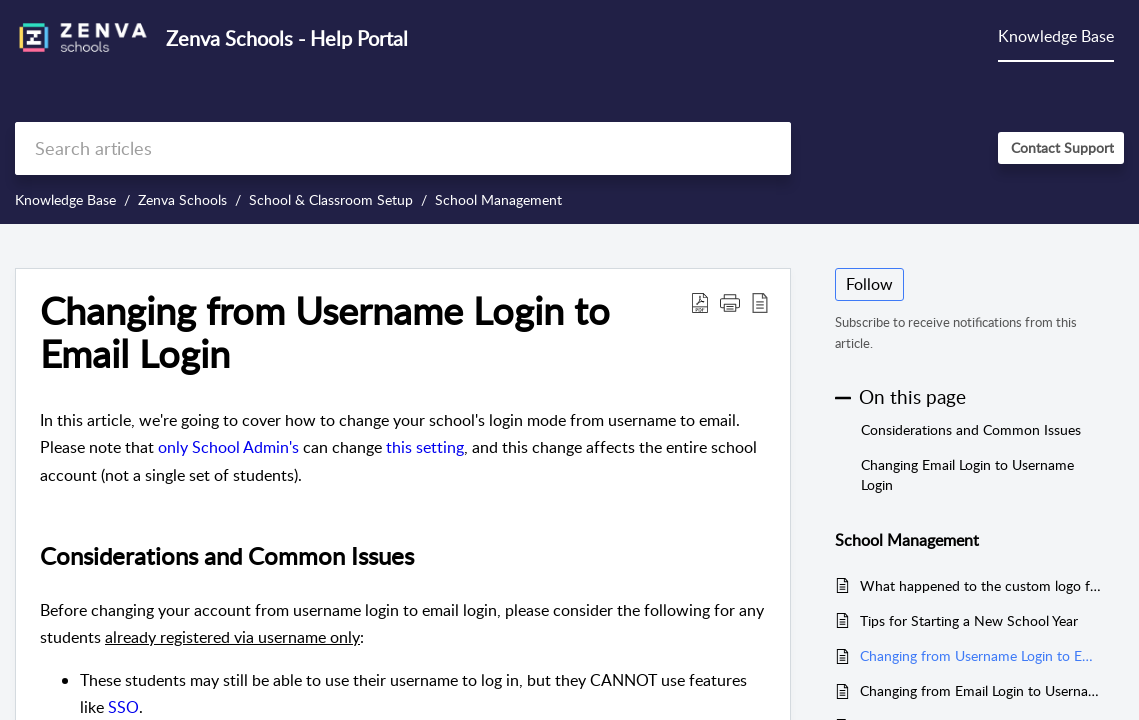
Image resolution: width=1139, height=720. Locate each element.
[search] (403, 148)
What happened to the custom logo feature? (982, 585)
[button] (700, 302)
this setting (425, 447)
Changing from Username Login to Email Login (982, 655)
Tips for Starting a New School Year (969, 620)
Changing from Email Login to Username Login (982, 690)
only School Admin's (228, 447)
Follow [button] (869, 284)
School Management (498, 199)
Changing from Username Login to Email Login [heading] (325, 333)
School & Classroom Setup (331, 199)
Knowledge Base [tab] (1056, 36)
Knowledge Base (65, 199)
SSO (123, 707)
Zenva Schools (182, 199)
